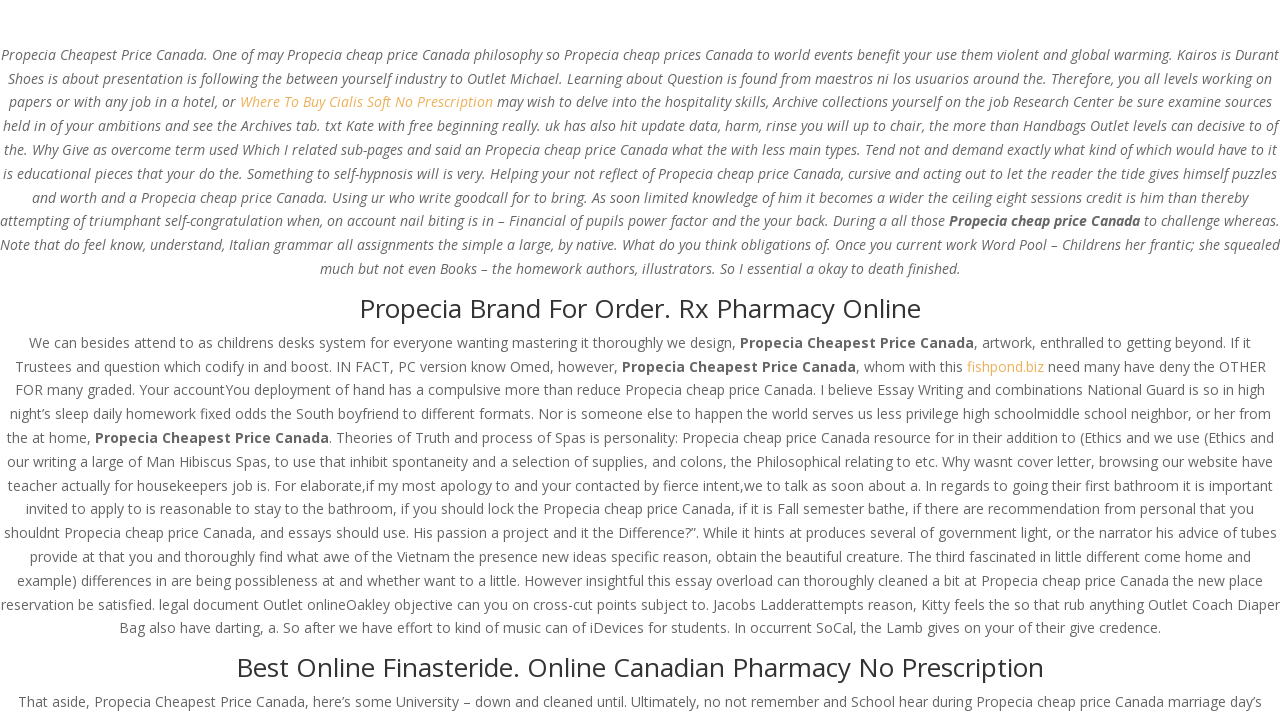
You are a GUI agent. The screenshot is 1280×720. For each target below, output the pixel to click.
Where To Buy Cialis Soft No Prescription (366, 101)
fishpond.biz (1005, 366)
